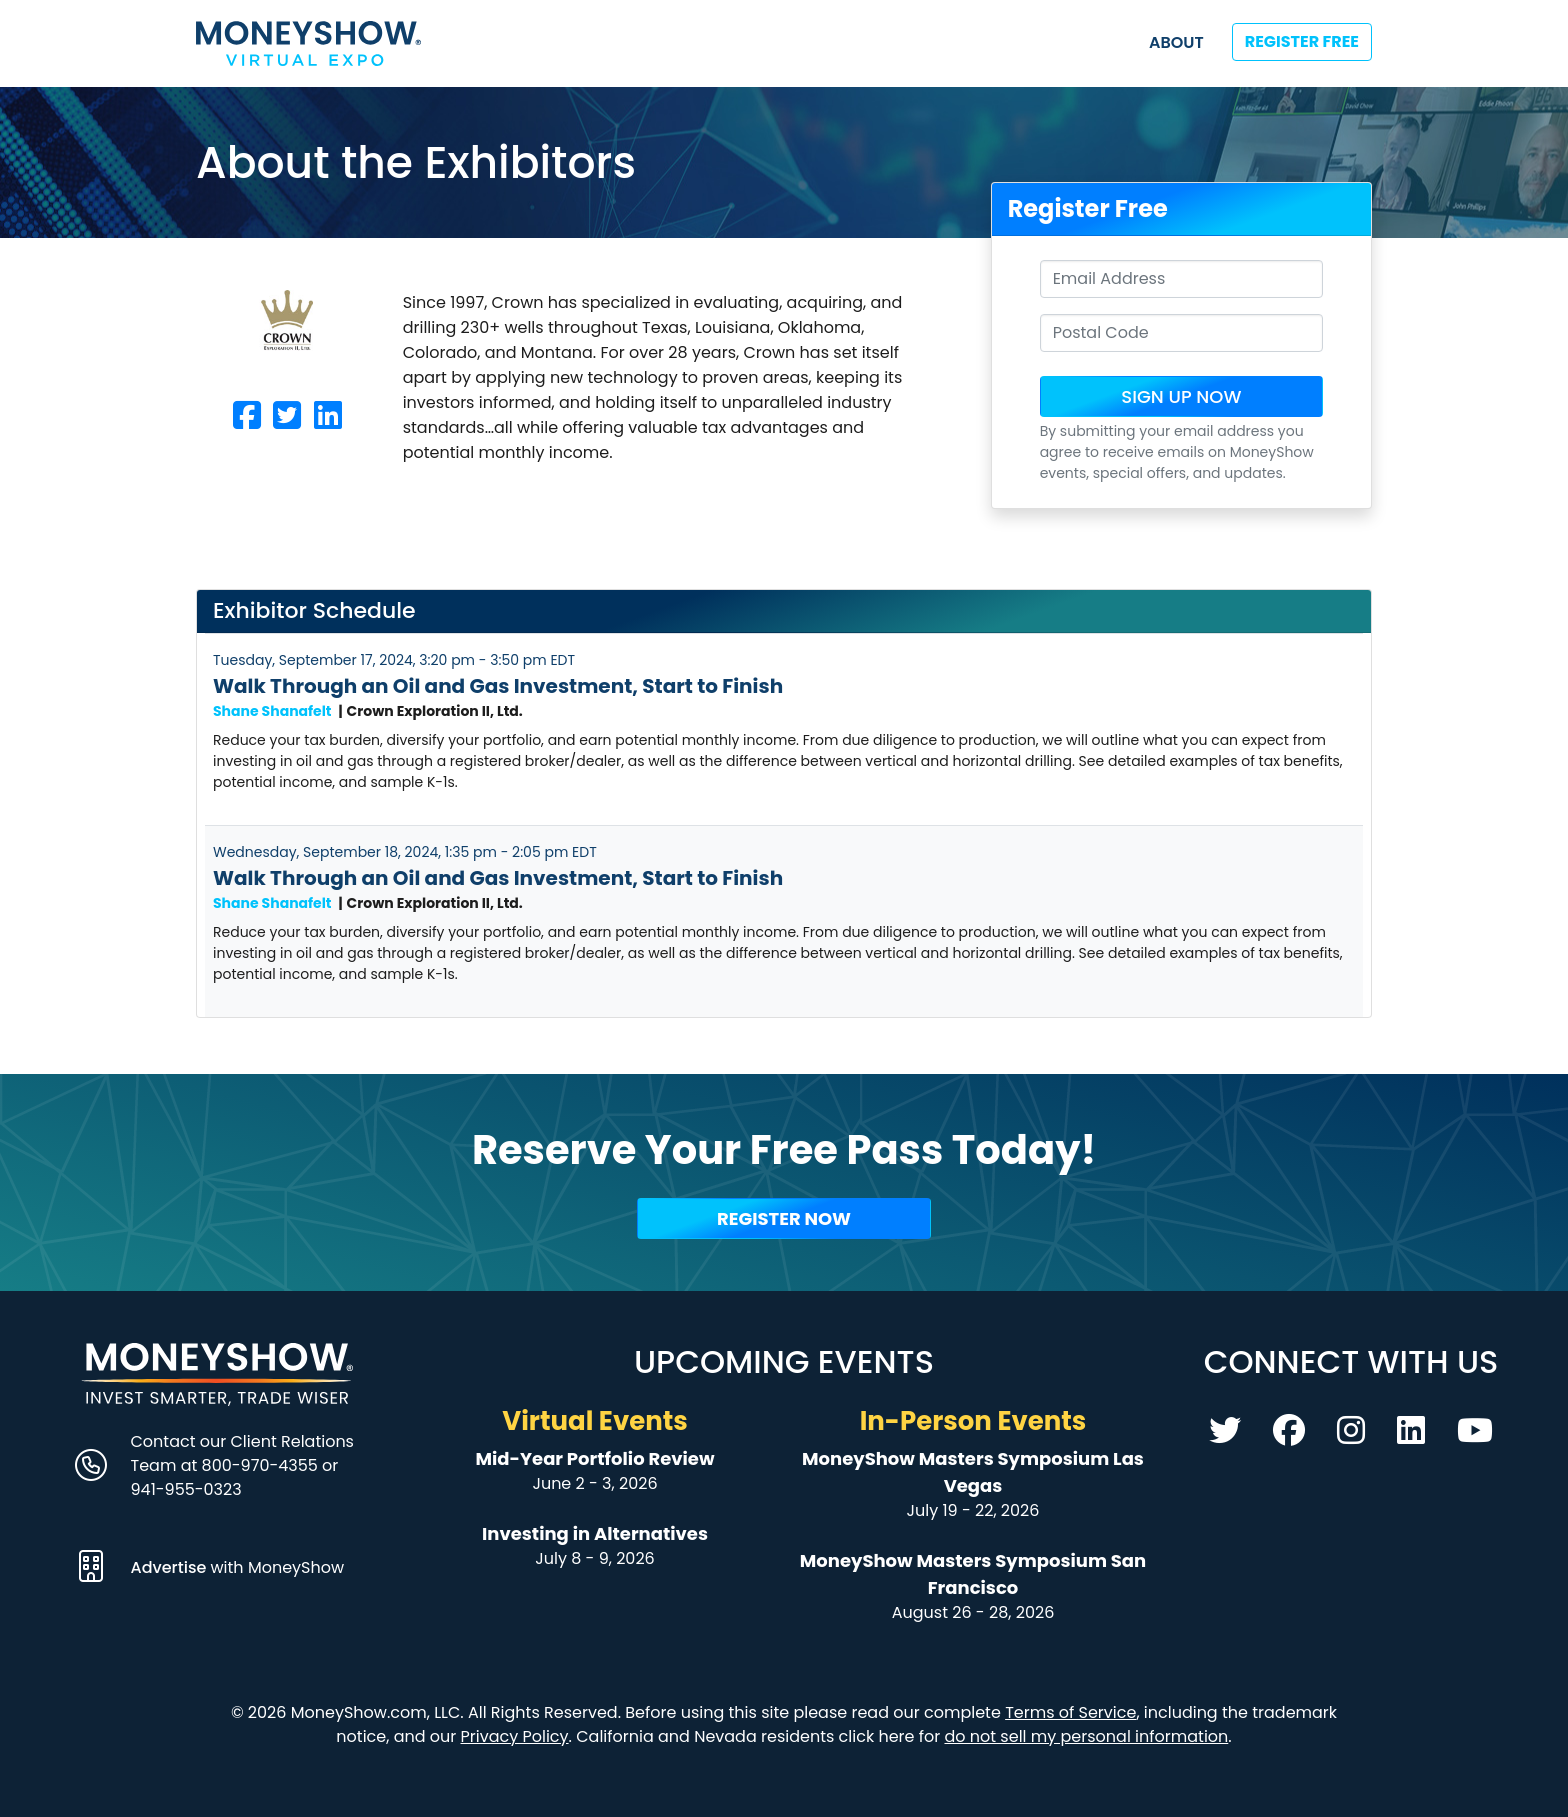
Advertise (171, 1567)
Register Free (1302, 41)
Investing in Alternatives (595, 1533)
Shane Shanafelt (272, 711)
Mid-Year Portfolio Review (594, 1458)
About (1176, 42)
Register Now (784, 1218)
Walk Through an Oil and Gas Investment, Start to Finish (498, 686)
